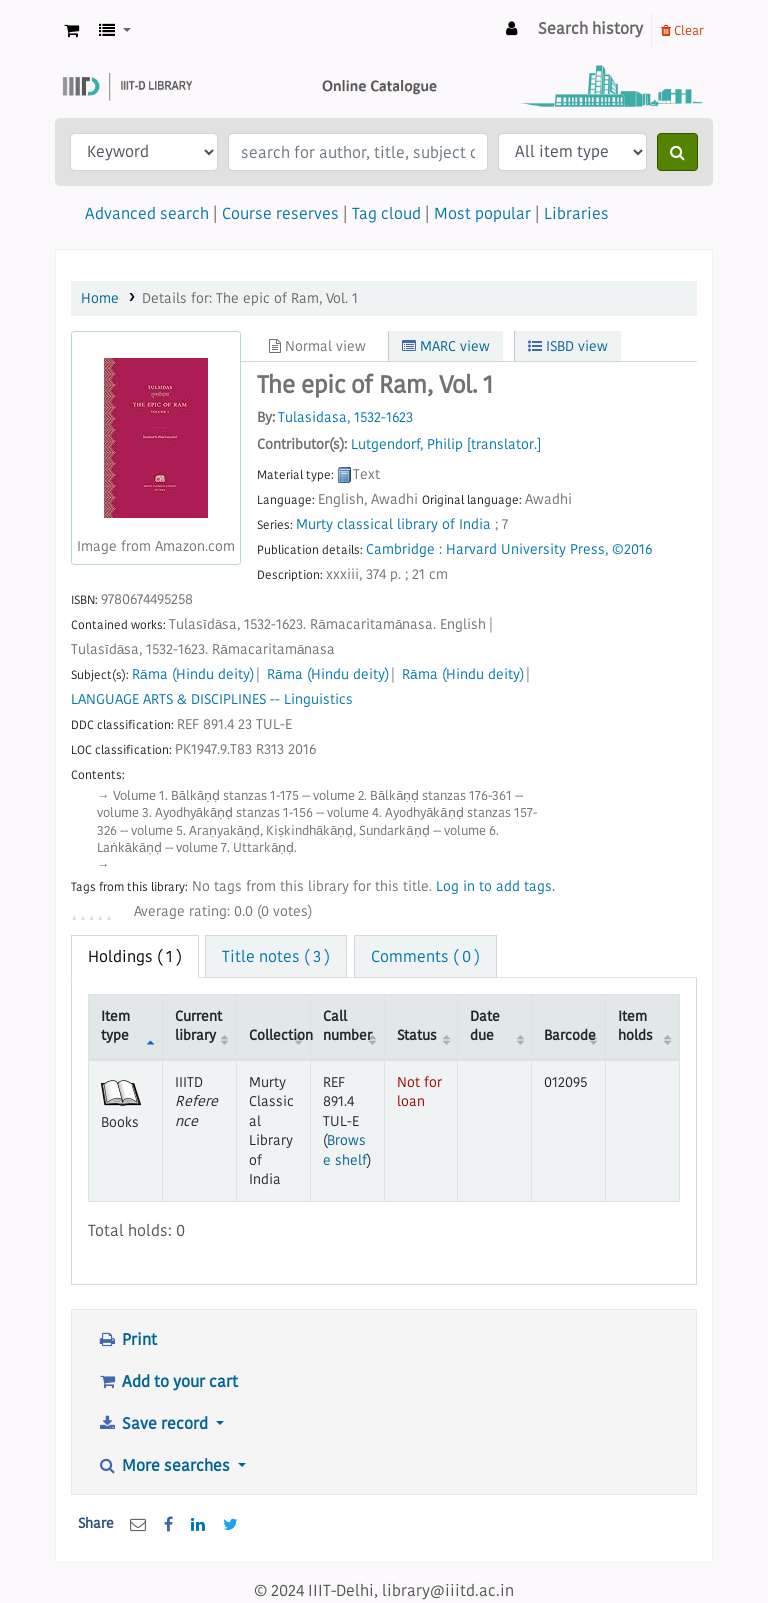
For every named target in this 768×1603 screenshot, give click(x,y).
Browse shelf (345, 1149)
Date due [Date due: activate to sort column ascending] (485, 1025)
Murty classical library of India (393, 524)
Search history (590, 28)
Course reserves (280, 213)
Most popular (482, 213)
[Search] (677, 152)
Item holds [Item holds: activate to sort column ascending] (635, 1025)
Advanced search (147, 213)
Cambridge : (404, 549)
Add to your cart (167, 1381)
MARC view (446, 346)
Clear (682, 30)
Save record (154, 1423)
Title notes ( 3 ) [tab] (276, 956)
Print (127, 1339)
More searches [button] (165, 1465)
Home (100, 298)
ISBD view (568, 346)
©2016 (632, 549)
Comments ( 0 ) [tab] (425, 956)
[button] (71, 30)
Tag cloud (386, 213)
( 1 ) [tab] (135, 956)
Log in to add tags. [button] (495, 886)
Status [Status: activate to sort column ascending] (417, 1035)
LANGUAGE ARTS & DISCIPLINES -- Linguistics (212, 699)
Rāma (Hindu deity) (193, 674)
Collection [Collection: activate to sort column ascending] (279, 1035)
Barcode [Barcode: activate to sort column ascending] (570, 1035)
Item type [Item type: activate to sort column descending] (115, 1025)
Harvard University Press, (527, 549)
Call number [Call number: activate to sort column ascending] (347, 1025)
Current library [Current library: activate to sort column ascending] (198, 1025)
